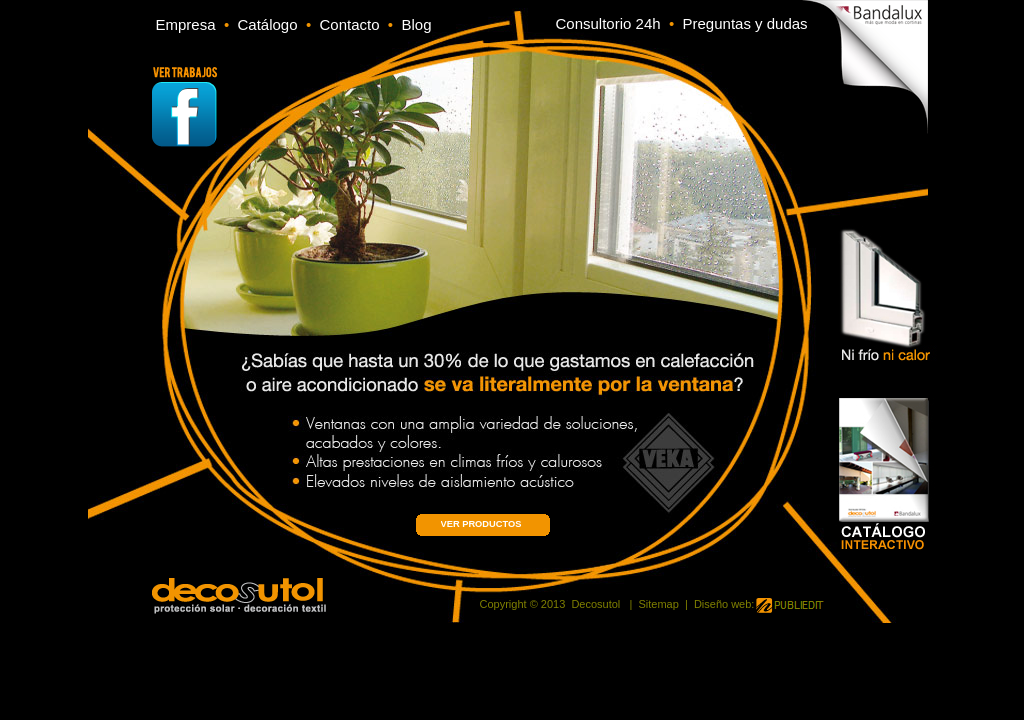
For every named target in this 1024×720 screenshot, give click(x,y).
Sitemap (658, 604)
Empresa (186, 24)
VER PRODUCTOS (481, 524)
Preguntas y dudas (745, 23)
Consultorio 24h (608, 23)
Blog (416, 24)
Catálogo (271, 24)
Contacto (353, 24)
